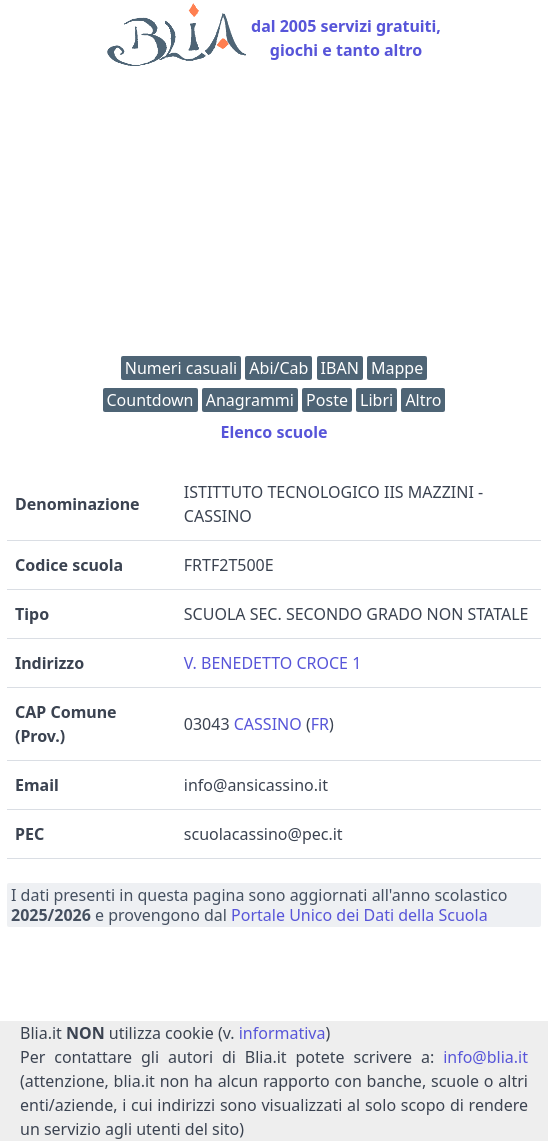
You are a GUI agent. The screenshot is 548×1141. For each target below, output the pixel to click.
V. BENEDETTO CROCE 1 (273, 663)
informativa (282, 1033)
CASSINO (268, 724)
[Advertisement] (274, 216)
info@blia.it (485, 1057)
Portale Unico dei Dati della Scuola (359, 915)
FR (320, 724)
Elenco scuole (273, 432)
